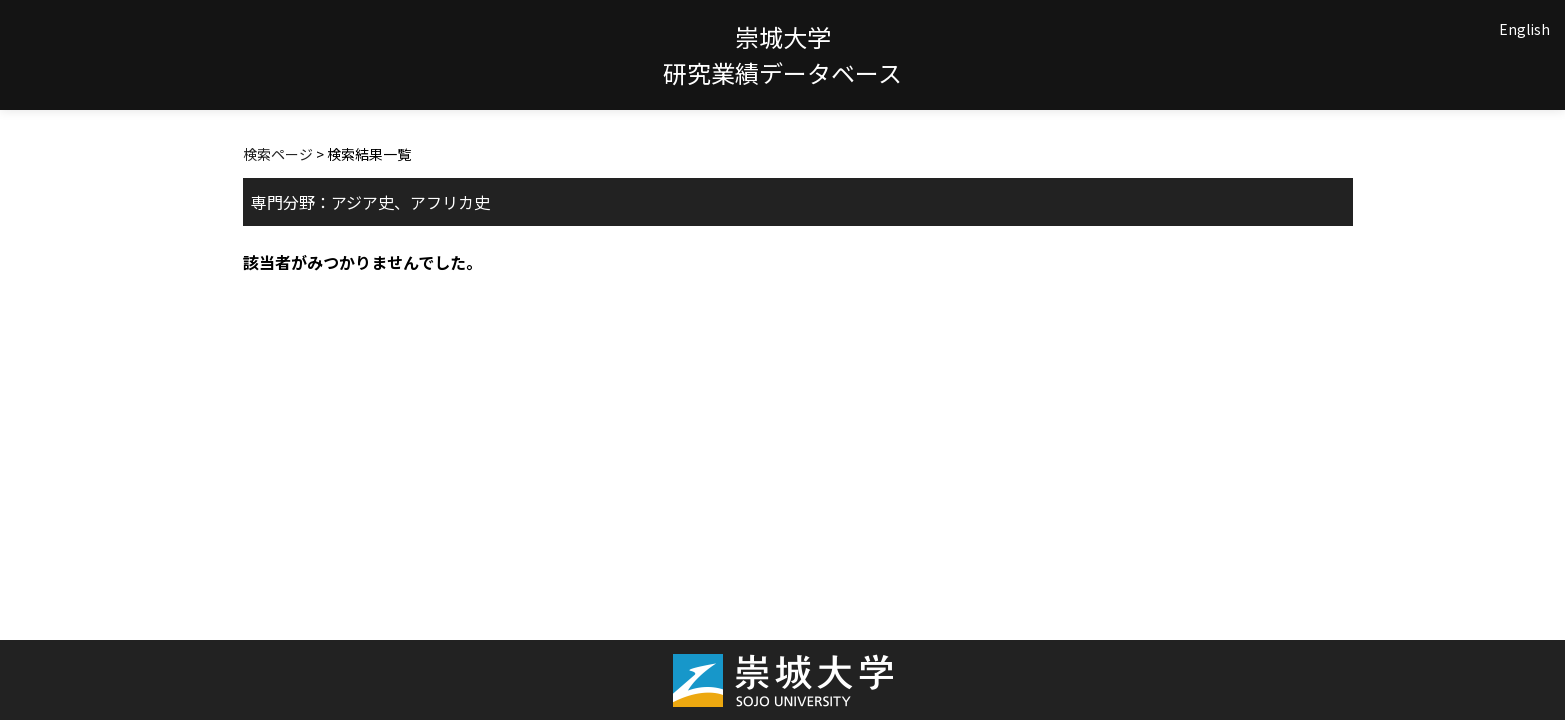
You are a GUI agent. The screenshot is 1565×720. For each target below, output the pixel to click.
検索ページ (278, 154)
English (1524, 29)
